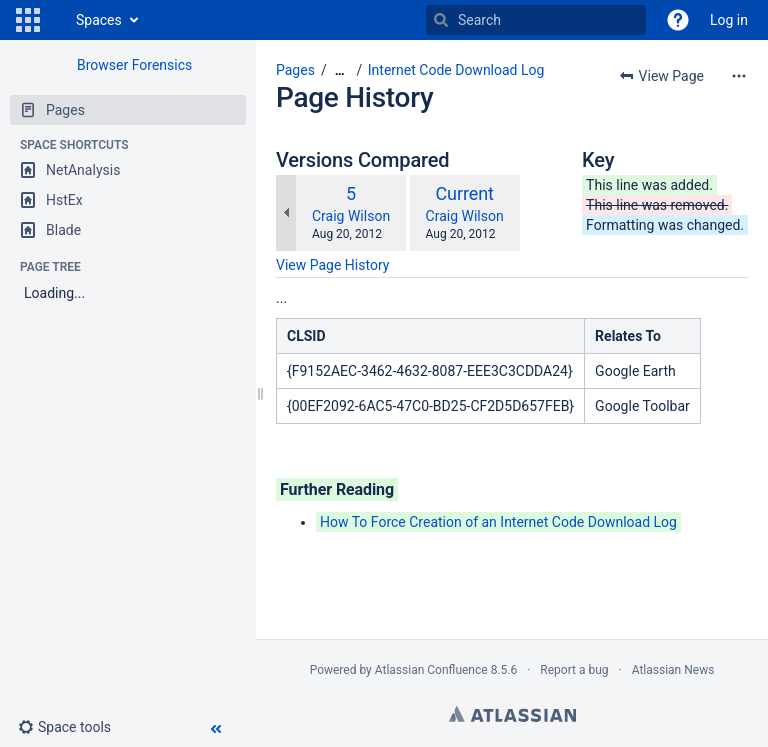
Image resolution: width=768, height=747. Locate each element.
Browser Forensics (134, 65)
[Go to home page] (56, 20)
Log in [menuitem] (729, 20)
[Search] (441, 20)
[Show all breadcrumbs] (340, 70)
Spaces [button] (99, 20)
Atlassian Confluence (431, 670)
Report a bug (574, 670)
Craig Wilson (351, 216)
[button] (28, 20)
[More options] (739, 76)
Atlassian (512, 714)
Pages (295, 70)
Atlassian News (673, 670)
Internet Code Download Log (456, 70)
